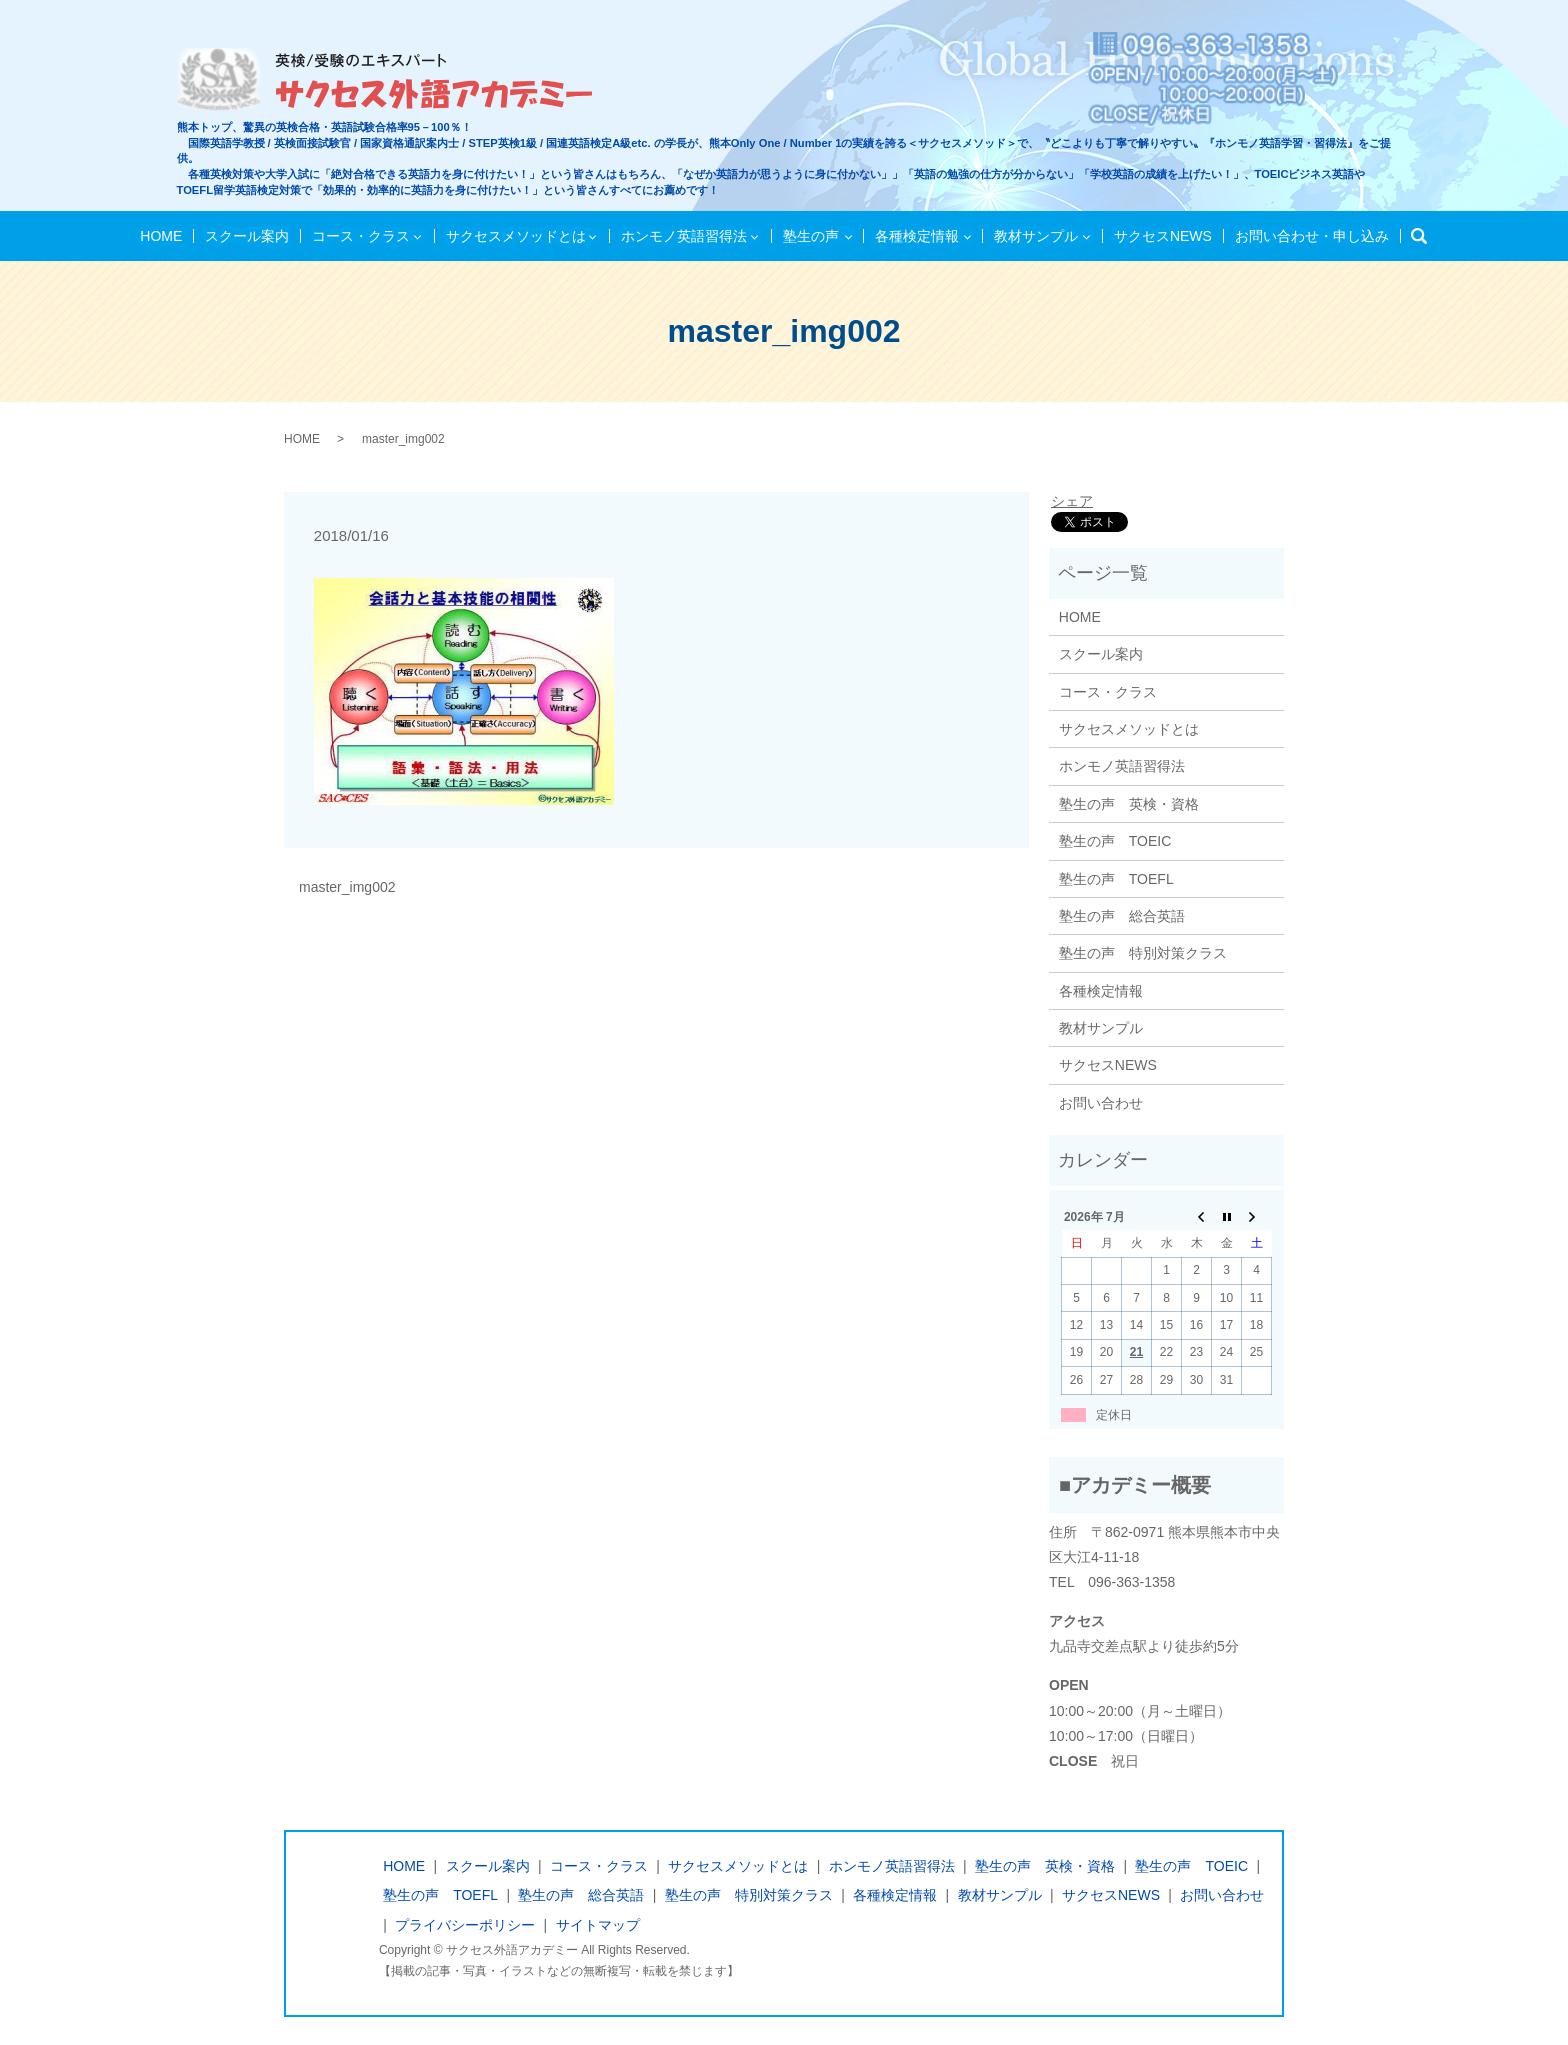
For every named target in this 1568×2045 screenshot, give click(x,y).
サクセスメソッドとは (517, 236)
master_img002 (347, 887)
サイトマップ (598, 1925)
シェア (1072, 501)
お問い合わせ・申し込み (1305, 236)
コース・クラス (363, 236)
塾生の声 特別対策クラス (1143, 953)
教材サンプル (1033, 236)
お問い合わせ (1101, 1103)
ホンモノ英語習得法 (684, 236)
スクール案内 (251, 236)
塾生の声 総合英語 (1122, 916)
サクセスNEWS (1159, 236)
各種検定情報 (914, 236)
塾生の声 (810, 236)
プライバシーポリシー (465, 1925)
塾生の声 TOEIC (1115, 841)
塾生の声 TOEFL (1116, 879)
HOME (168, 236)
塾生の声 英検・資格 (1129, 804)
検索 (1417, 236)
